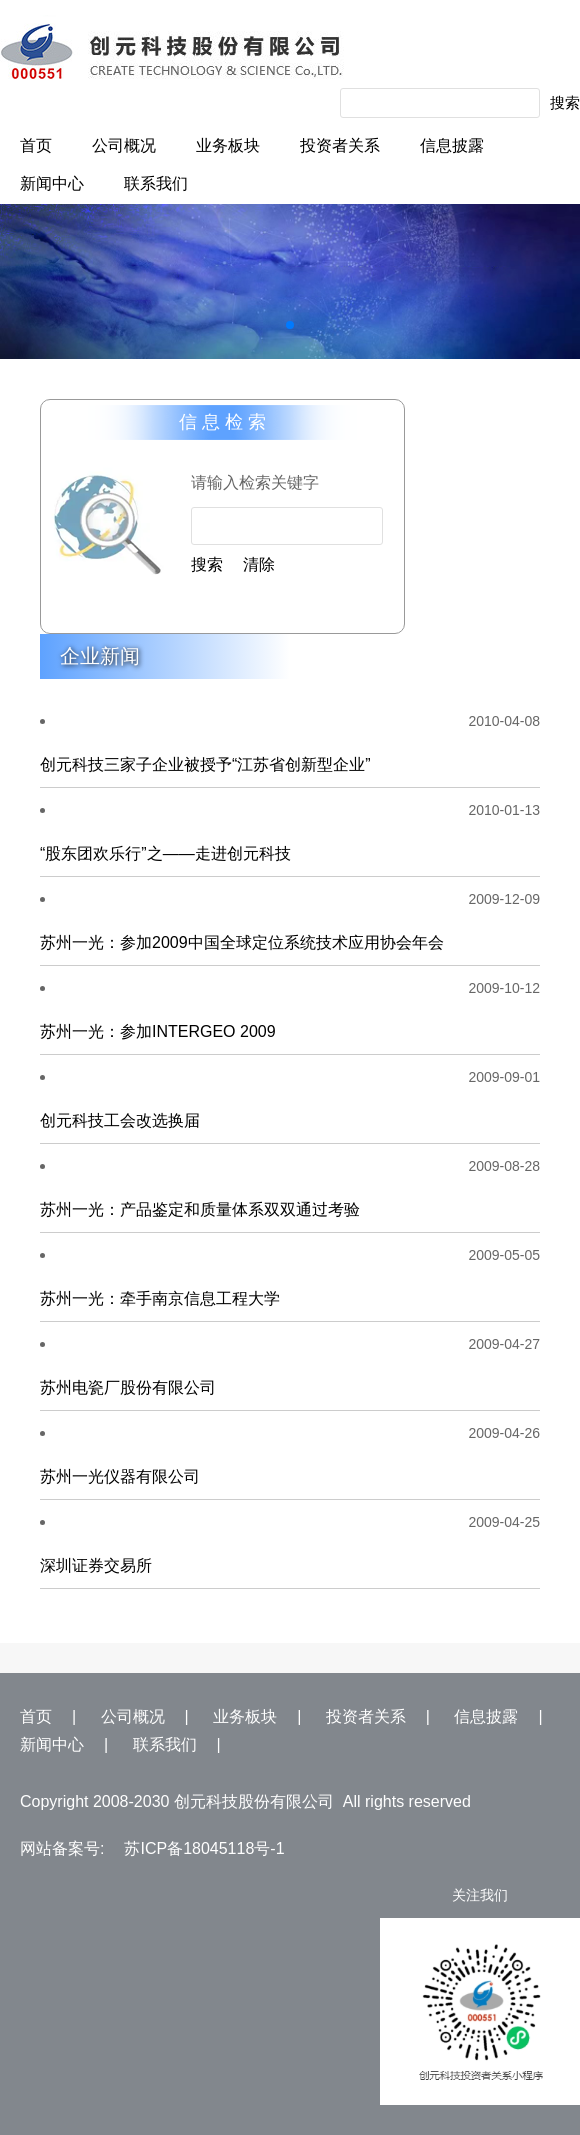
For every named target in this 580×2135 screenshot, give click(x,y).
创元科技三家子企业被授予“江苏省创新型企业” (205, 764)
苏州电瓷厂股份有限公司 (128, 1387)
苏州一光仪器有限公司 (120, 1476)
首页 (36, 145)
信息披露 (452, 145)
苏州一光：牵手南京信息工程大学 (160, 1298)
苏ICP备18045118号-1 (204, 1848)
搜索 (565, 102)
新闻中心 (52, 183)
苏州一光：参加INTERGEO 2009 (158, 1031)
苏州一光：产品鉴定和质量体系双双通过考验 (200, 1209)
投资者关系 (340, 145)
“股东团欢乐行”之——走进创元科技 (165, 853)
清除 (259, 564)
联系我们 (156, 183)
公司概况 (124, 145)
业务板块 (228, 145)
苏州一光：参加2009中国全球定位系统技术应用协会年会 (242, 942)
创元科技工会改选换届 (120, 1120)
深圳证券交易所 (96, 1565)
